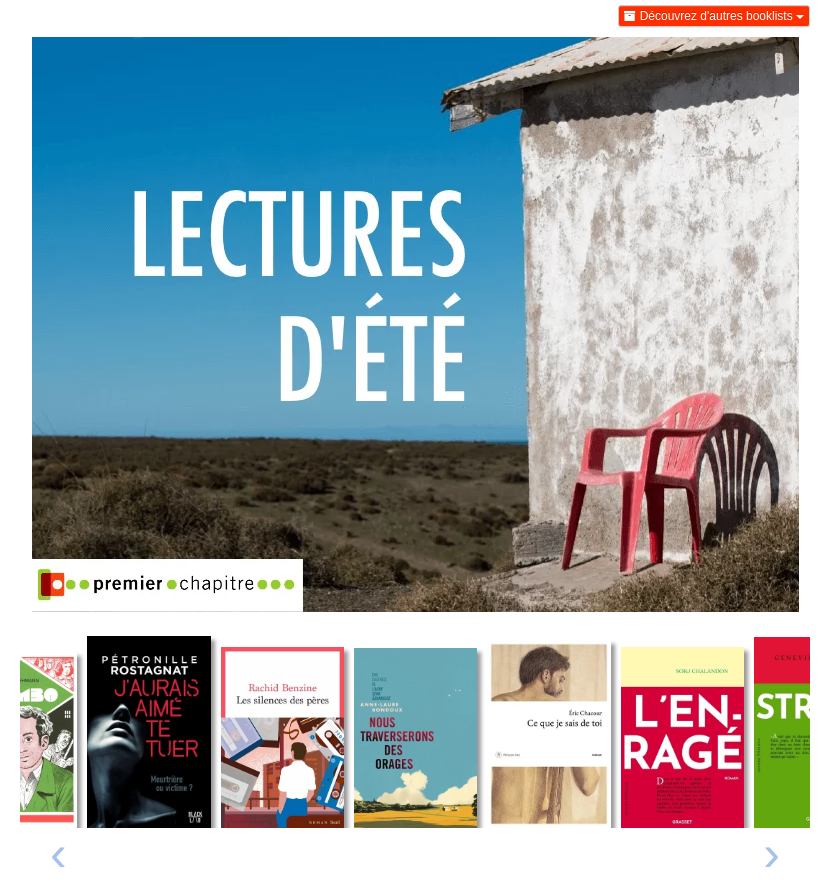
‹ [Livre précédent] (58, 853)
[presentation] (58, 858)
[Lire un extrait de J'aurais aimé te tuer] (148, 732)
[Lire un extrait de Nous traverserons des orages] (415, 737)
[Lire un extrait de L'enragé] (682, 737)
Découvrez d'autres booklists (714, 16)
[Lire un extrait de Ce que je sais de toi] (548, 733)
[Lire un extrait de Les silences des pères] (282, 737)
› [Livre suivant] (771, 853)
